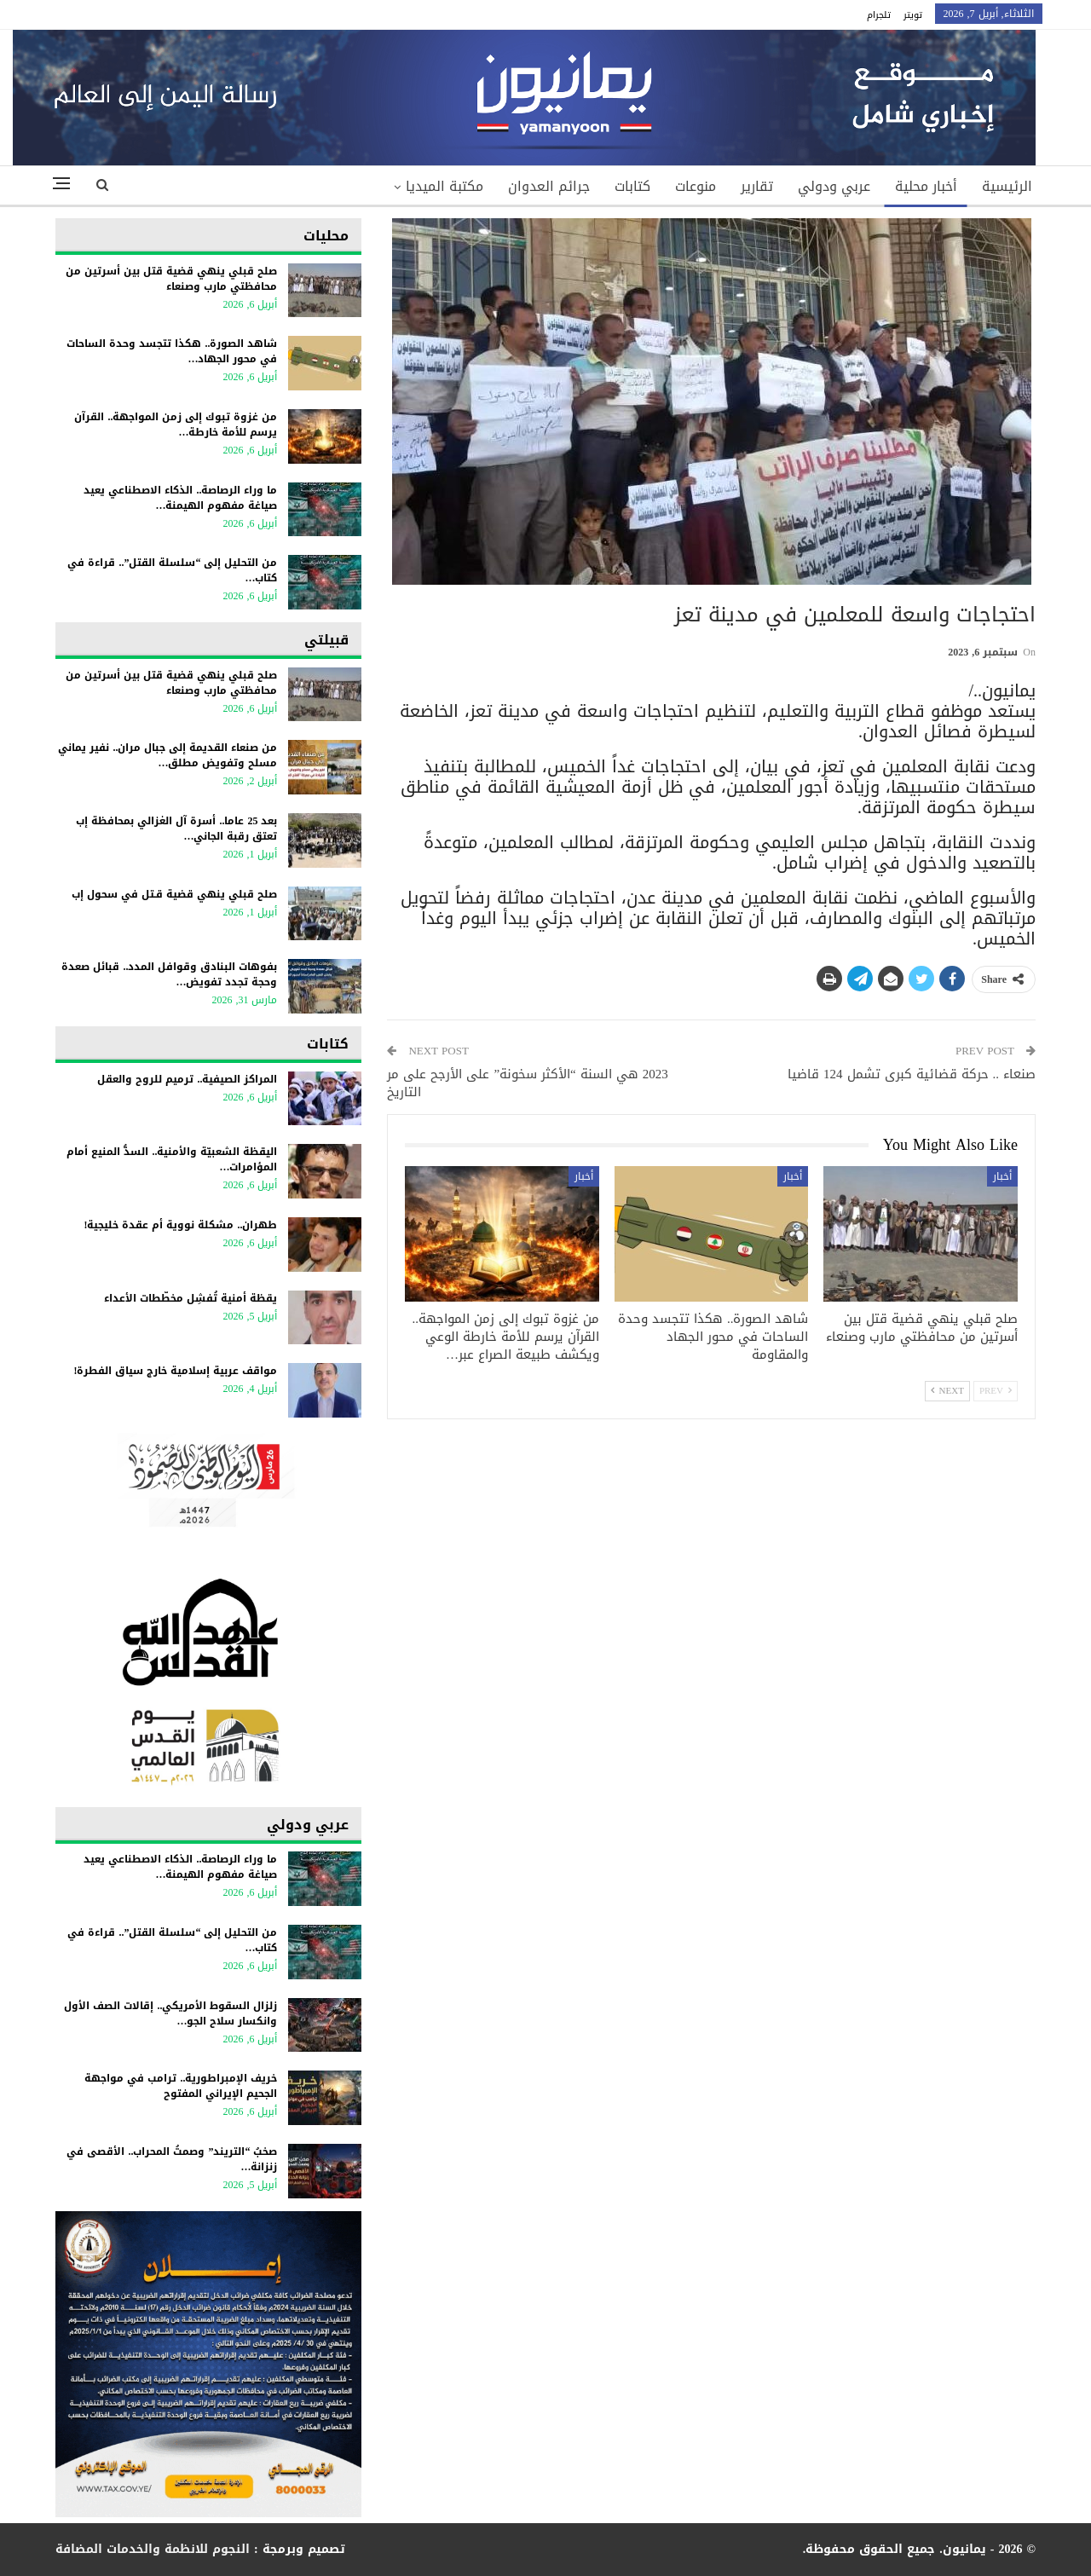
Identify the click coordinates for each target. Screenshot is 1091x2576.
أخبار (1002, 1176)
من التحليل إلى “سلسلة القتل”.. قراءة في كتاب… (172, 570)
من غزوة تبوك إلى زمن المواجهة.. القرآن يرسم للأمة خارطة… (175, 424)
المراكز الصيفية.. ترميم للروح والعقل (187, 1079)
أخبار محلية (926, 186)
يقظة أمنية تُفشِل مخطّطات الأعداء (190, 1298)
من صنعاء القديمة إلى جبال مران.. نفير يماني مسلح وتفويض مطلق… (167, 755)
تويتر (912, 15)
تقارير (757, 186)
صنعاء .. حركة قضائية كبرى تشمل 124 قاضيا (912, 1074)
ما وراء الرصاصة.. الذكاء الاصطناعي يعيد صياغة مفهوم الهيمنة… (180, 498)
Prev (995, 1391)
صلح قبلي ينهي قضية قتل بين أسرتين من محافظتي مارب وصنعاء (171, 279)
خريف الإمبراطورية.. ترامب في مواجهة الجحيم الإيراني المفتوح (180, 2086)
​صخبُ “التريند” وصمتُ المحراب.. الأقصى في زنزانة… (171, 2159)
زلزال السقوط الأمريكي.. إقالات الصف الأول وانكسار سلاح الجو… (170, 2013)
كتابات (632, 186)
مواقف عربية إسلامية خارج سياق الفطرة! (175, 1370)
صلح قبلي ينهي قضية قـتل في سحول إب (174, 894)
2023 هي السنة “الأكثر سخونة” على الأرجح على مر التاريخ (527, 1083)
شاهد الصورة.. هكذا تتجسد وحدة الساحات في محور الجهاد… (171, 351)
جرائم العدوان (549, 186)
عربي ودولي (834, 186)
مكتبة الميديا (444, 186)
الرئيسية (1007, 186)
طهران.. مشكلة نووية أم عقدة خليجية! (180, 1225)
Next (947, 1391)
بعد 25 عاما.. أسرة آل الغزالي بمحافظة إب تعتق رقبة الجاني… (176, 828)
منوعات (695, 186)
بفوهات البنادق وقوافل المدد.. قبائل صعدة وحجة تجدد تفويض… (169, 974)
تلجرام (879, 15)
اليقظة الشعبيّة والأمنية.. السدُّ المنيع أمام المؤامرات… (171, 1159)
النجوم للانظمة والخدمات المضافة (152, 2549)
